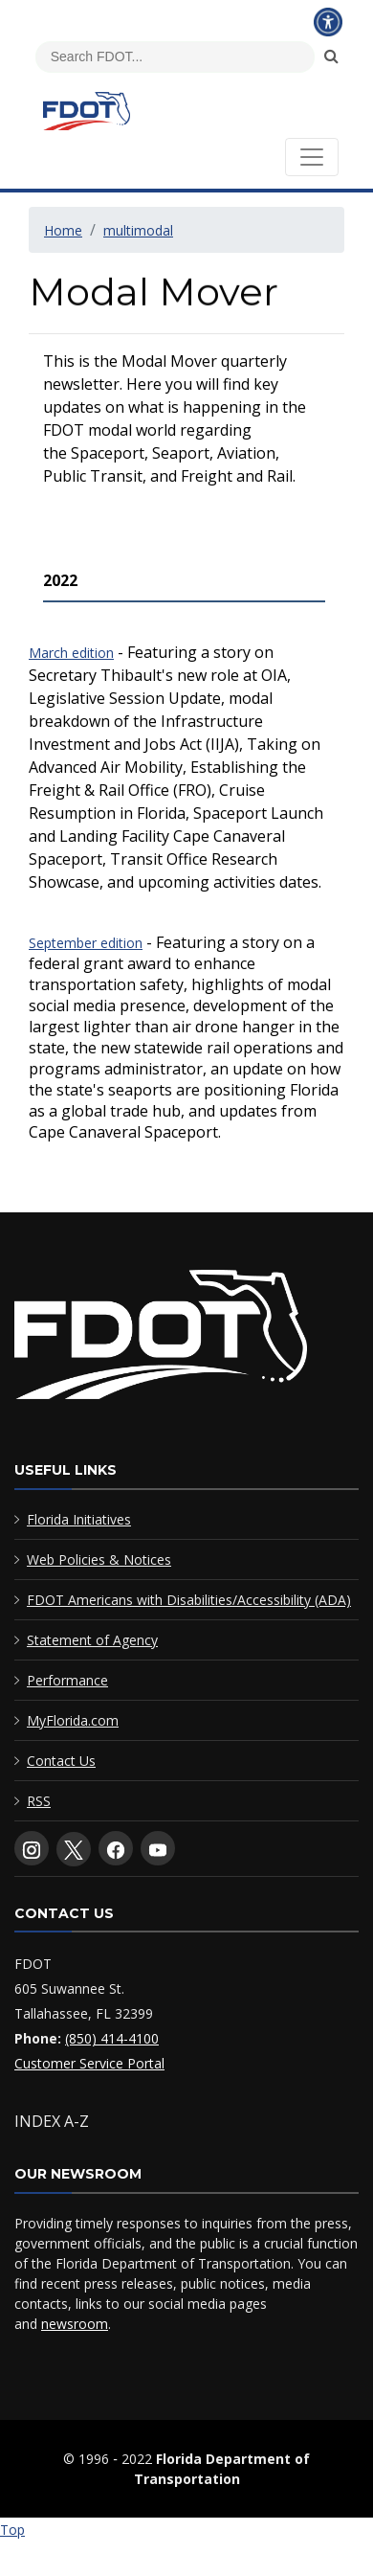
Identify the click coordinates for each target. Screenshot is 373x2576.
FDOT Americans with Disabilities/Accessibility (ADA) (189, 1600)
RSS (39, 1801)
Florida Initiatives (79, 1519)
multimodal (138, 230)
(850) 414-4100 (112, 2038)
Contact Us (61, 1760)
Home (63, 230)
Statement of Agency (92, 1640)
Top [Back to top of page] (12, 2529)
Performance (67, 1680)
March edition (71, 653)
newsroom (74, 2324)
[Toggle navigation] (312, 157)
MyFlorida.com (73, 1720)
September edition (86, 943)
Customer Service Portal (89, 2063)
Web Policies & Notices (99, 1559)
